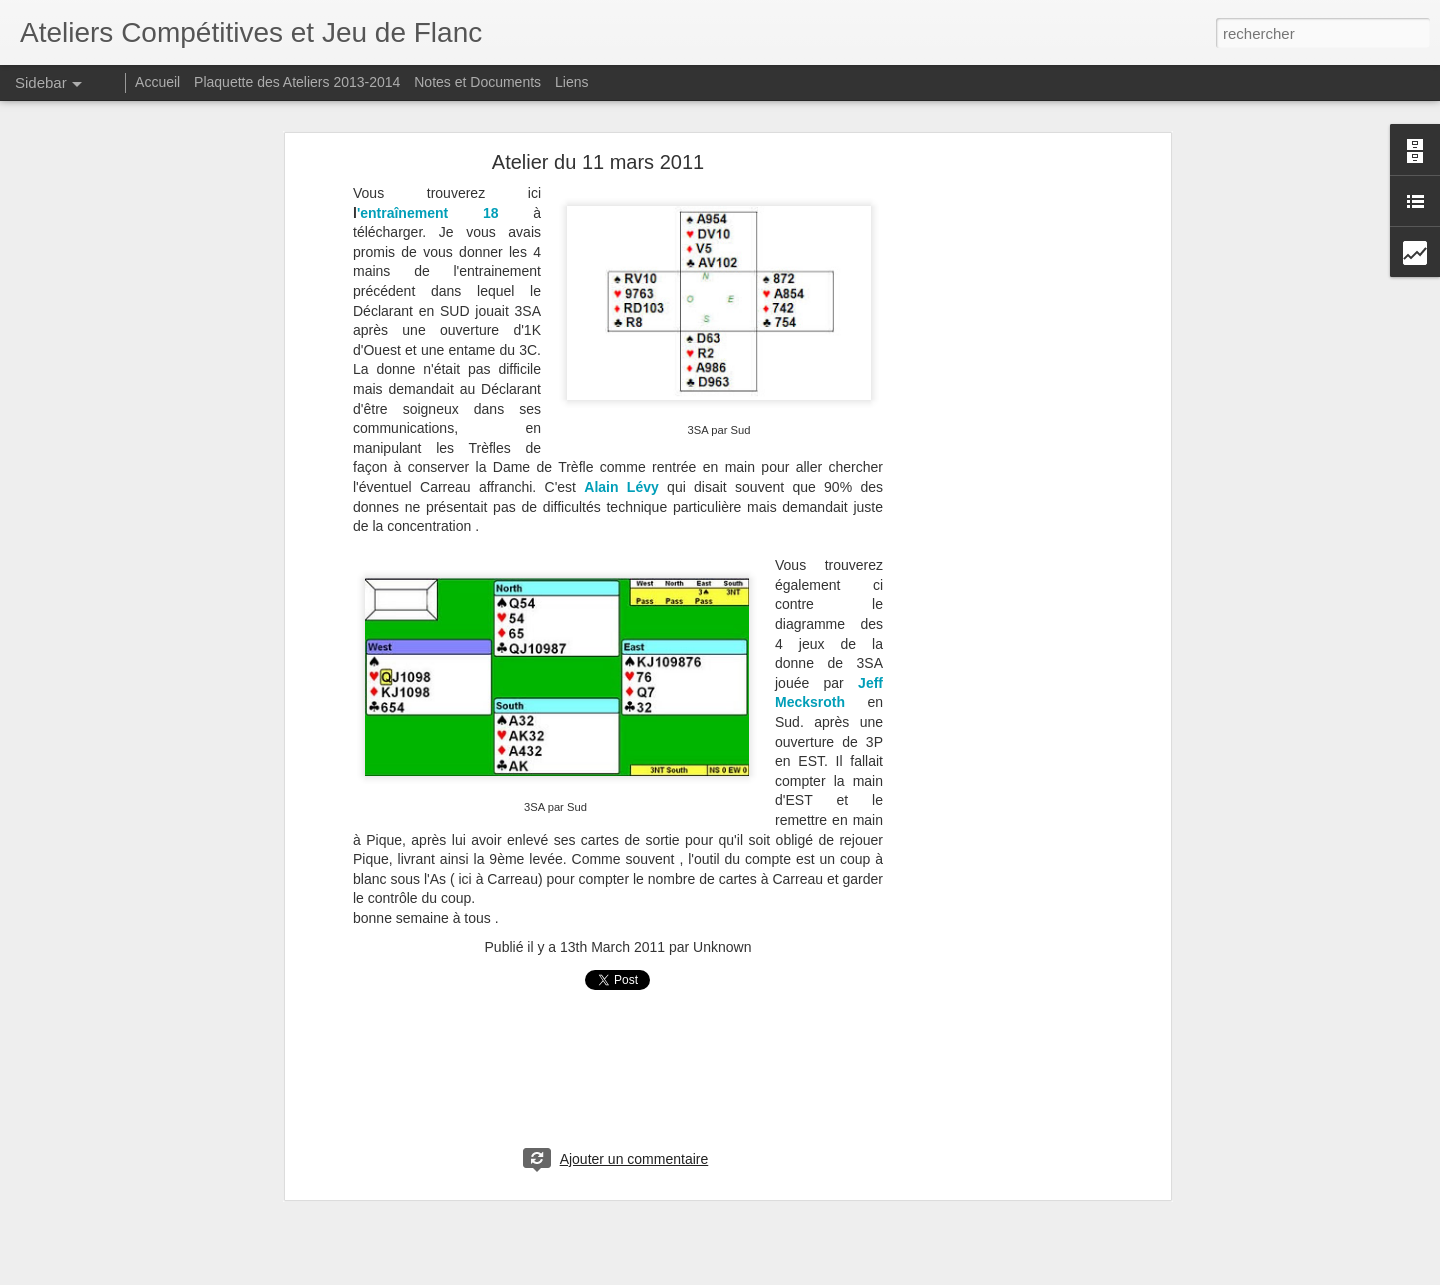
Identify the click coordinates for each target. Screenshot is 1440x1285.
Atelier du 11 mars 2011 (598, 162)
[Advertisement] (993, 476)
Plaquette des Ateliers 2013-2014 (297, 82)
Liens (571, 82)
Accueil (157, 82)
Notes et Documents (477, 82)
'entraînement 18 (428, 213)
